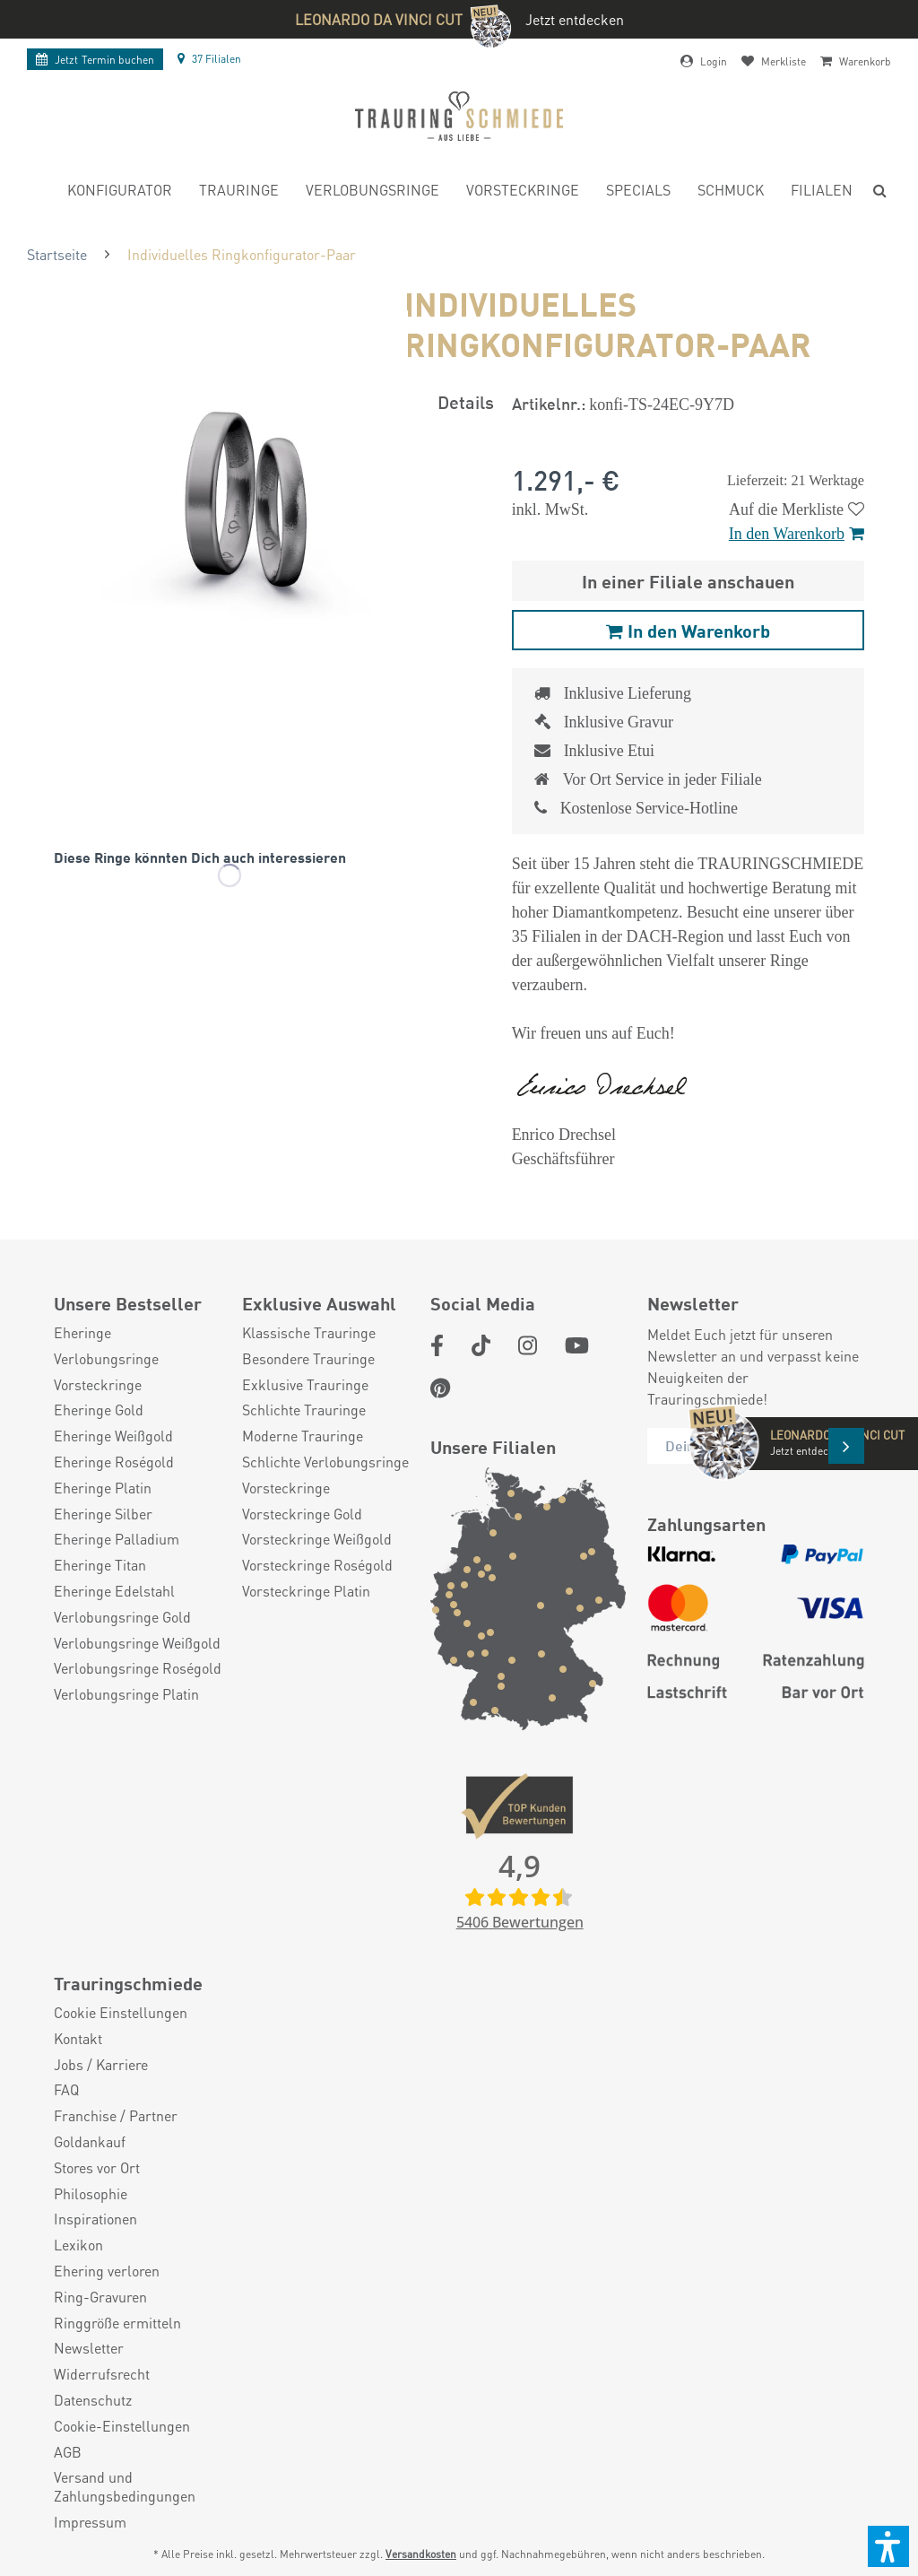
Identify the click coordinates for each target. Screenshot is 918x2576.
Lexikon (78, 2245)
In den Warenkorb (796, 534)
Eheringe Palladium (116, 1539)
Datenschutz (93, 2400)
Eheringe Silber (103, 1514)
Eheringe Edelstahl (114, 1591)
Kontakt (78, 2039)
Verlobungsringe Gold (122, 1617)
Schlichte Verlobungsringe (325, 1462)
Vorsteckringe (98, 1385)
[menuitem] (120, 192)
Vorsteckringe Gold (302, 1514)
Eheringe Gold (98, 1410)
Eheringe (82, 1333)
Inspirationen (95, 2219)
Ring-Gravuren (100, 2297)
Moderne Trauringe (302, 1436)
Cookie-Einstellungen (122, 2426)
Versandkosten (420, 2554)
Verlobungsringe (106, 1359)
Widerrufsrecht (102, 2374)
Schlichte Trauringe (304, 1410)
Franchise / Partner (116, 2116)
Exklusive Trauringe (305, 1385)
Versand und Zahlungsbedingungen (124, 2486)
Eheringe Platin (103, 1488)
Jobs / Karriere (101, 2065)
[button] (888, 2546)
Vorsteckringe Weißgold (317, 1539)
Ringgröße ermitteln (117, 2323)
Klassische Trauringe (309, 1333)
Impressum (90, 2522)
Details (465, 401)
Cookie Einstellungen (120, 2013)
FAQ (66, 2090)
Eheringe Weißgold (113, 1436)
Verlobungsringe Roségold (137, 1668)
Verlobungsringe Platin (126, 1694)
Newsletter (89, 2348)
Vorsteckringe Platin (306, 1591)
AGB (68, 2452)
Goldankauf (90, 2142)
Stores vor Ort (97, 2168)
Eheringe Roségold (114, 1462)
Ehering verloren (107, 2271)
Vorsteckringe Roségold (317, 1565)
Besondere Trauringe (308, 1359)
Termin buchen (95, 59)
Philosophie (90, 2194)
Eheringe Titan (100, 1565)
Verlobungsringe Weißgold (137, 1643)
